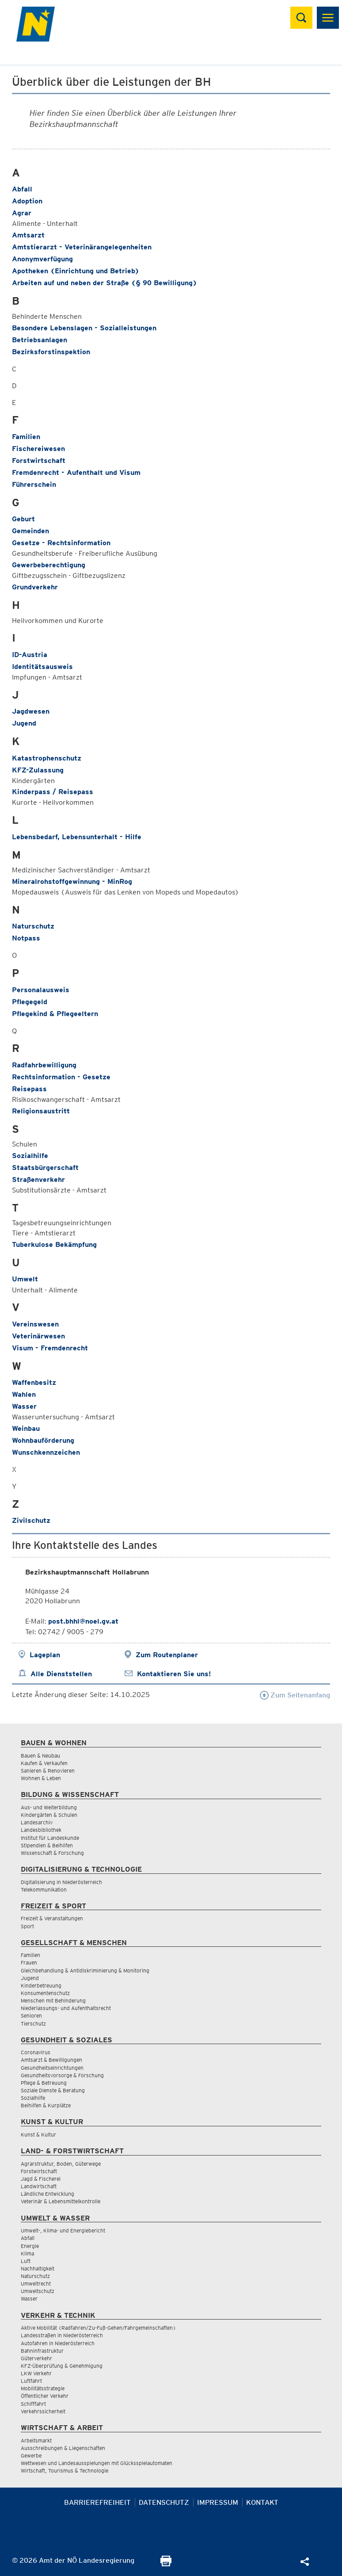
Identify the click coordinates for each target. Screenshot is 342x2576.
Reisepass (29, 1089)
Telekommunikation (44, 1889)
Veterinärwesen (38, 1336)
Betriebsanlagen (39, 340)
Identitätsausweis (42, 666)
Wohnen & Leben (41, 1778)
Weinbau (26, 1428)
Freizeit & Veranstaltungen (52, 1918)
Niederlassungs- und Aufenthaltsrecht (66, 2008)
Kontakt (262, 2502)
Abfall (22, 189)
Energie (30, 2246)
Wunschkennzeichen (46, 1452)
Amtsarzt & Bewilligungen (51, 2059)
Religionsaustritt (41, 1111)
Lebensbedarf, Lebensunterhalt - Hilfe (76, 837)
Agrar (21, 213)
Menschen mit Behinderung (53, 2000)
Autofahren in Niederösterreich (58, 2343)
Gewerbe (31, 2455)
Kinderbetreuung (41, 1985)
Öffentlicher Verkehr (44, 2396)
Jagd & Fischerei (41, 2178)
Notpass (26, 938)
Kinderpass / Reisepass (52, 791)
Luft (25, 2261)
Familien (26, 436)
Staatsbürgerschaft (45, 1167)
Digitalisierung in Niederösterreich (61, 1882)
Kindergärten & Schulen (49, 1815)
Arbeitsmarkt (36, 2440)
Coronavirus (35, 2052)
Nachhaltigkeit (37, 2268)
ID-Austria (29, 654)
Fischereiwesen (38, 448)
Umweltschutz (37, 2291)
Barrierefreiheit (97, 2502)
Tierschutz (33, 2023)
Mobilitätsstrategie (43, 2388)
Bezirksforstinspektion (51, 352)
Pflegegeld (29, 1002)
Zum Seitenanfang (295, 1695)
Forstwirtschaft (38, 460)
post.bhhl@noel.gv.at (83, 1621)
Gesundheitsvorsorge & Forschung (62, 2075)
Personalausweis (40, 990)
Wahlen (24, 1394)
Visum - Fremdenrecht (50, 1348)
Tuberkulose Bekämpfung (54, 1244)
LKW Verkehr (36, 2373)
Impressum (217, 2502)
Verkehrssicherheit (43, 2411)
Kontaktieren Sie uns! (174, 1674)
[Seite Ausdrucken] (166, 2564)
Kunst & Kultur (38, 2134)
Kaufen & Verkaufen (44, 1763)
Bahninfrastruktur (42, 2350)
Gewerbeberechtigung (48, 565)
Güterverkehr (36, 2358)
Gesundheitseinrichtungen (52, 2067)
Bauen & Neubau (40, 1755)
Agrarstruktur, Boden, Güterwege (61, 2163)
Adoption (27, 201)
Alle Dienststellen (61, 1674)
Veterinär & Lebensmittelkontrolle (60, 2201)
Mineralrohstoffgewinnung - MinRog (72, 881)
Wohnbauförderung (43, 1440)
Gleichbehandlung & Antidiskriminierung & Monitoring (85, 1970)
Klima (27, 2253)
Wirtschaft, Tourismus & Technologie (64, 2470)
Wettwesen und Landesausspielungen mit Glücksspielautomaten (96, 2463)
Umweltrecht (36, 2283)
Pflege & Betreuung (44, 2082)
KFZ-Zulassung (38, 770)
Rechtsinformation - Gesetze (61, 1077)
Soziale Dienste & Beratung (53, 2090)
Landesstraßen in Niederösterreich (62, 2335)
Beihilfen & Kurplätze (46, 2105)
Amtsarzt (28, 235)
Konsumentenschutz (45, 1993)
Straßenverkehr (38, 1179)
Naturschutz (33, 926)
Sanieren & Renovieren (48, 1770)
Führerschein (34, 484)
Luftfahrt (31, 2380)
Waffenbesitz (34, 1382)
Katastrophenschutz (46, 758)
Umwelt (25, 1279)
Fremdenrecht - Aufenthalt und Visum (76, 472)
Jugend (24, 723)
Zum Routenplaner (167, 1655)
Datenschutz (164, 2502)
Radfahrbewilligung (44, 1065)
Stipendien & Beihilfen (47, 1845)
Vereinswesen (35, 1324)
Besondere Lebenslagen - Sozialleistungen (84, 328)
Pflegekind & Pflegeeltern (55, 1013)
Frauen (29, 1962)
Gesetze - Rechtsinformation (61, 543)
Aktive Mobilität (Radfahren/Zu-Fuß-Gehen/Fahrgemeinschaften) (98, 2327)
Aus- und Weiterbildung (49, 1807)
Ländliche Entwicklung (47, 2193)
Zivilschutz (31, 1520)
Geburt (23, 519)
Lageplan (45, 1655)
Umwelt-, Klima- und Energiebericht (63, 2230)
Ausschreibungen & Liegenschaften (63, 2448)
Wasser (24, 1406)
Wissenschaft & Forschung (52, 1853)
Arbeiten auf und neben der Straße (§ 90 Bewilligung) (104, 283)
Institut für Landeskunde (50, 1838)
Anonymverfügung (42, 259)
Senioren (31, 2015)
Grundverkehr (35, 587)
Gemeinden (30, 531)
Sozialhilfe (30, 1155)
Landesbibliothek (41, 1830)
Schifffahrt (33, 2403)
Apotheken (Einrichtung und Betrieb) (75, 271)
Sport (27, 1926)
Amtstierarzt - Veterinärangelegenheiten (82, 247)
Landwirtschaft (39, 2186)
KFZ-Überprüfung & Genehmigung (62, 2365)
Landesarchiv (37, 1822)
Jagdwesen (30, 711)
